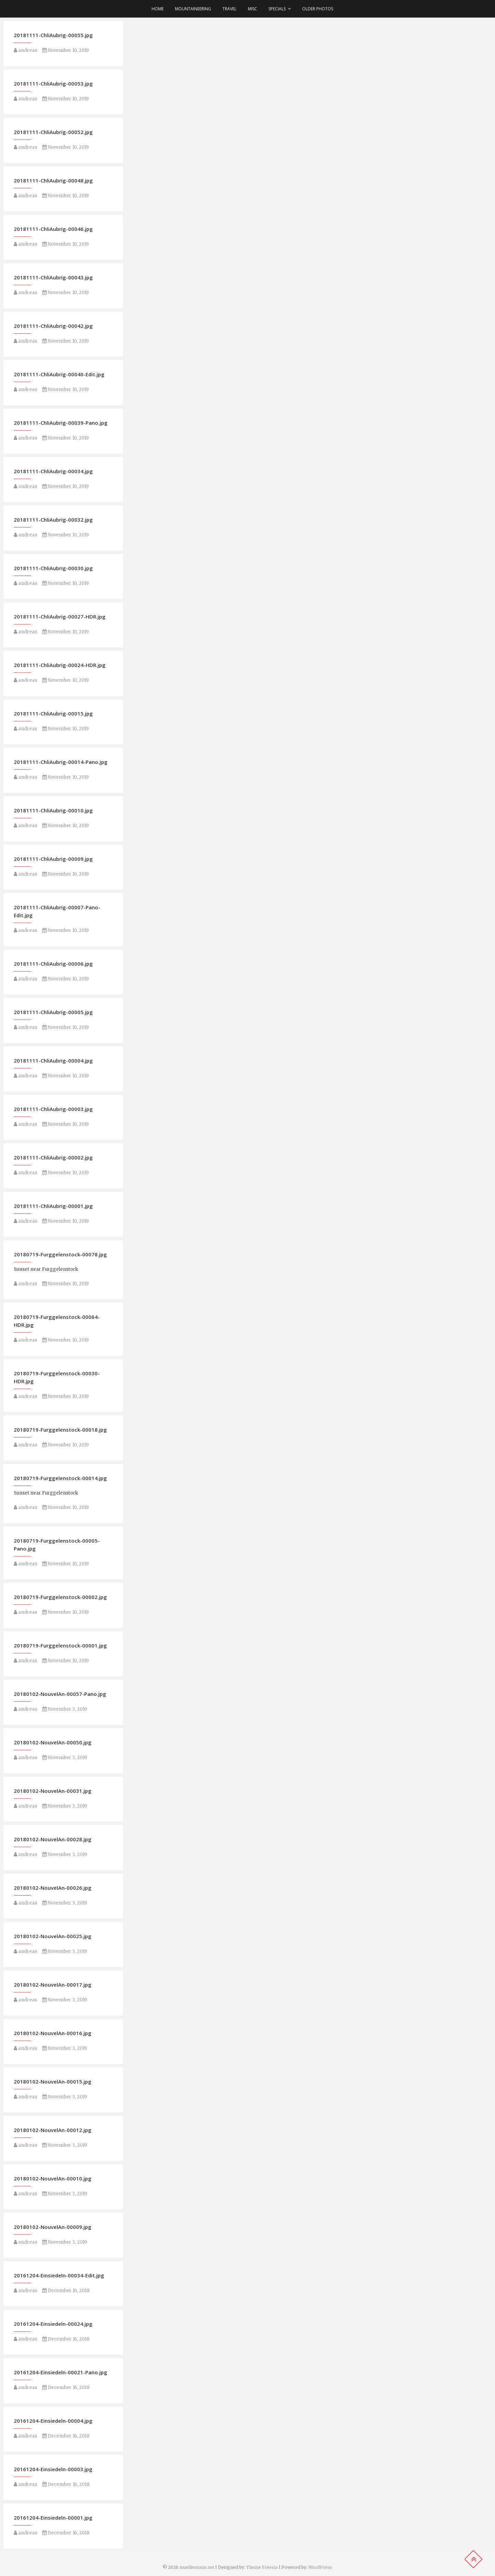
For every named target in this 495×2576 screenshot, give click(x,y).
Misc (252, 9)
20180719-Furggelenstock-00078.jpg (60, 1254)
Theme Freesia (262, 2567)
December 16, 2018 (65, 2291)
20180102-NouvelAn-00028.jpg (52, 1839)
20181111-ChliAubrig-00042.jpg (53, 325)
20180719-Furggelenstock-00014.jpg (60, 1478)
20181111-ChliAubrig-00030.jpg (53, 568)
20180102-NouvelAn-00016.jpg (52, 2033)
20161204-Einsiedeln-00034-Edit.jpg (59, 2275)
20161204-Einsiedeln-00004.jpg (53, 2420)
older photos (317, 9)
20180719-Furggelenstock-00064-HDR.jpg (57, 1320)
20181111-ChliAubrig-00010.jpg (53, 810)
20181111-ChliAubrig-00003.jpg (53, 1109)
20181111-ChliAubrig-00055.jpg (53, 35)
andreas (25, 50)
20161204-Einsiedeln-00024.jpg (53, 2323)
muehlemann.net (196, 2567)
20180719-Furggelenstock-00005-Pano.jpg (57, 1544)
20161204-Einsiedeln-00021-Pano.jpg (60, 2372)
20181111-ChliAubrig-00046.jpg (53, 228)
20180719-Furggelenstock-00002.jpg (60, 1597)
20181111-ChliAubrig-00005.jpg (53, 1012)
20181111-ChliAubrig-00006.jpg (53, 963)
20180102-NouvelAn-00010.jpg (52, 2178)
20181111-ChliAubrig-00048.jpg (53, 180)
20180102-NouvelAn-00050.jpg (52, 1742)
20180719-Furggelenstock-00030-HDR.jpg (57, 1377)
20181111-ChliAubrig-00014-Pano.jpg (61, 761)
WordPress (320, 2567)
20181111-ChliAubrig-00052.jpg (53, 132)
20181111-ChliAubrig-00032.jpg (53, 519)
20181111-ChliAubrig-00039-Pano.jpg (61, 422)
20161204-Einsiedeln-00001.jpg (53, 2517)
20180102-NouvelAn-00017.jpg (52, 1984)
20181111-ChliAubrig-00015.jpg (53, 713)
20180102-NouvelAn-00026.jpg (52, 1887)
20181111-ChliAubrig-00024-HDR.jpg (60, 665)
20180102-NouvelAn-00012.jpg (52, 2130)
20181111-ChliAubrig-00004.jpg (53, 1060)
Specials (277, 9)
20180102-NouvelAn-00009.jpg (52, 2226)
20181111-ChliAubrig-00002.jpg (53, 1157)
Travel (229, 9)
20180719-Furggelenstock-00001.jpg (60, 1645)
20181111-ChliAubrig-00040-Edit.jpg (59, 374)
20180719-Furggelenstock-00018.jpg (60, 1429)
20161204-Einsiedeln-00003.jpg (53, 2469)
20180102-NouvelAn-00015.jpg (52, 2081)
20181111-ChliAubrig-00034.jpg (53, 471)
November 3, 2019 (64, 1709)
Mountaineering (193, 9)
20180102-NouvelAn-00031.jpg (52, 1790)
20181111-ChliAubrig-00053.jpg (53, 83)
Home (158, 9)
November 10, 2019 (65, 50)
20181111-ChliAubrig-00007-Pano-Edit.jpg (57, 911)
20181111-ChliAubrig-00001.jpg (53, 1205)
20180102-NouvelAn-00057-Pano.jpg (60, 1693)
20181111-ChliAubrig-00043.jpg (53, 277)
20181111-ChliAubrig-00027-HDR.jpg (60, 616)
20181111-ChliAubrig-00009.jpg (53, 858)
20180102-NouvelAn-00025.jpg (52, 1936)
